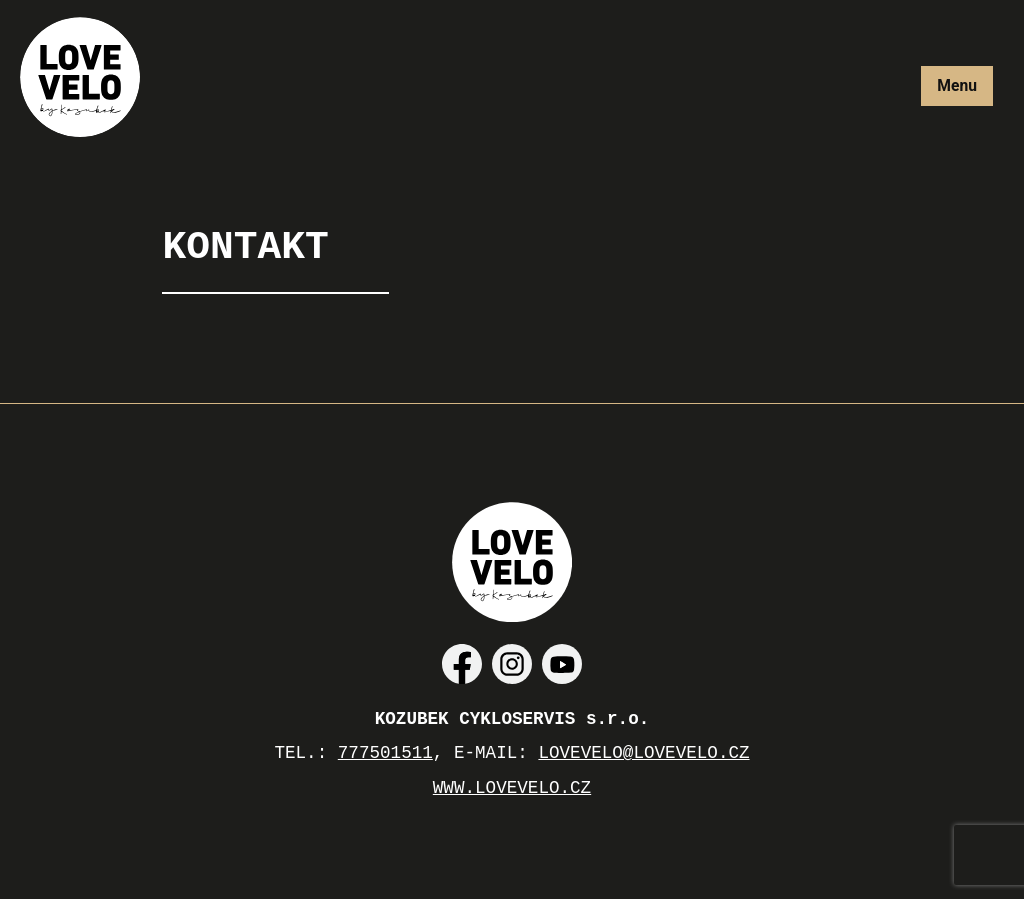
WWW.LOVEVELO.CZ (512, 788)
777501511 (385, 753)
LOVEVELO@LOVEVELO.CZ (643, 753)
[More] (957, 86)
